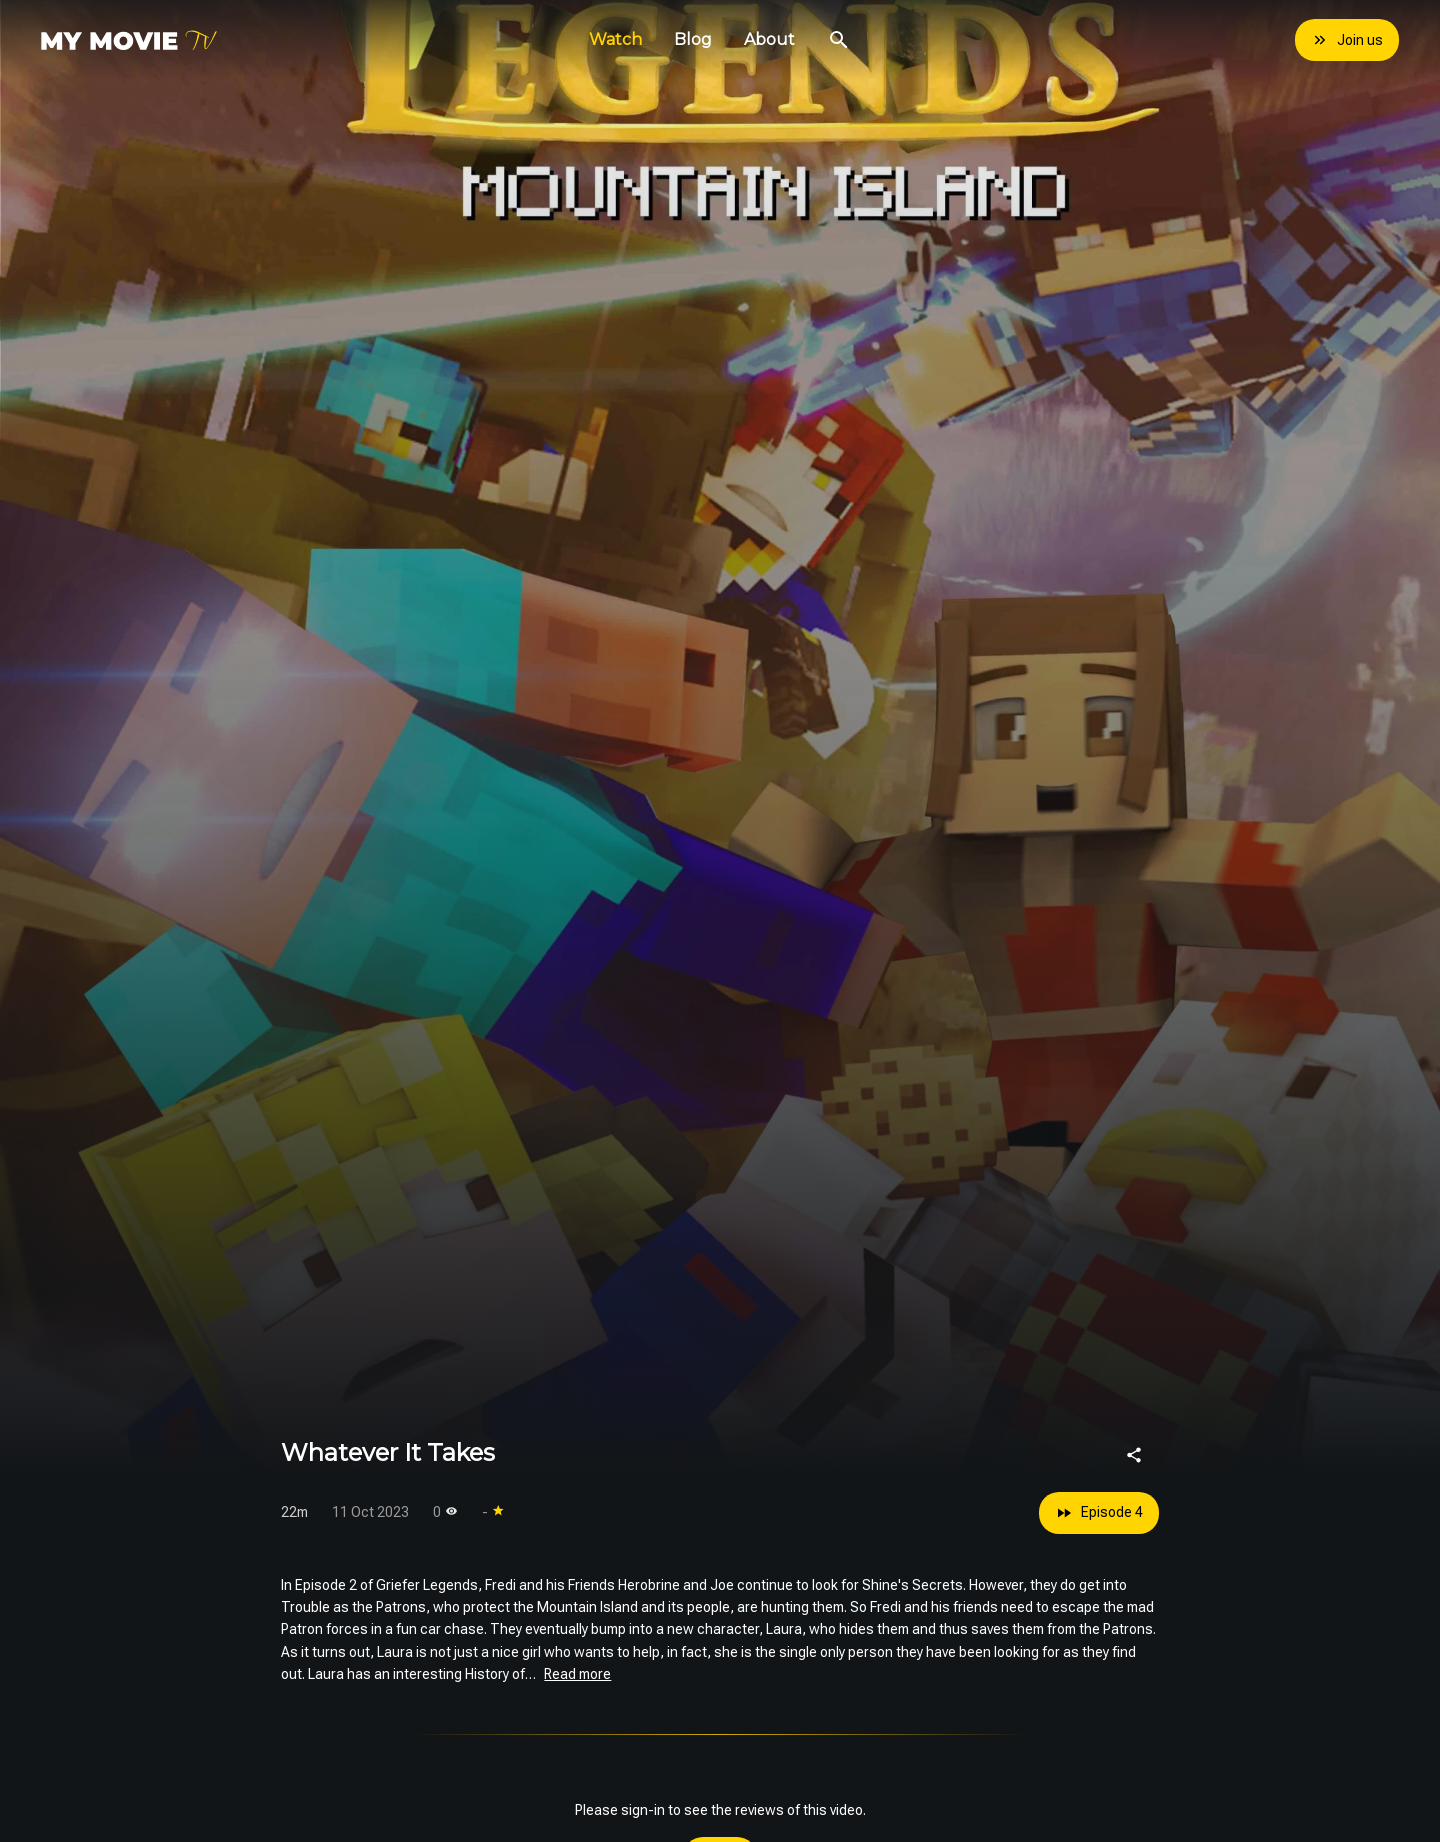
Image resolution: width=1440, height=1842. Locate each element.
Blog (693, 39)
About (769, 39)
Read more (577, 1674)
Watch (615, 39)
